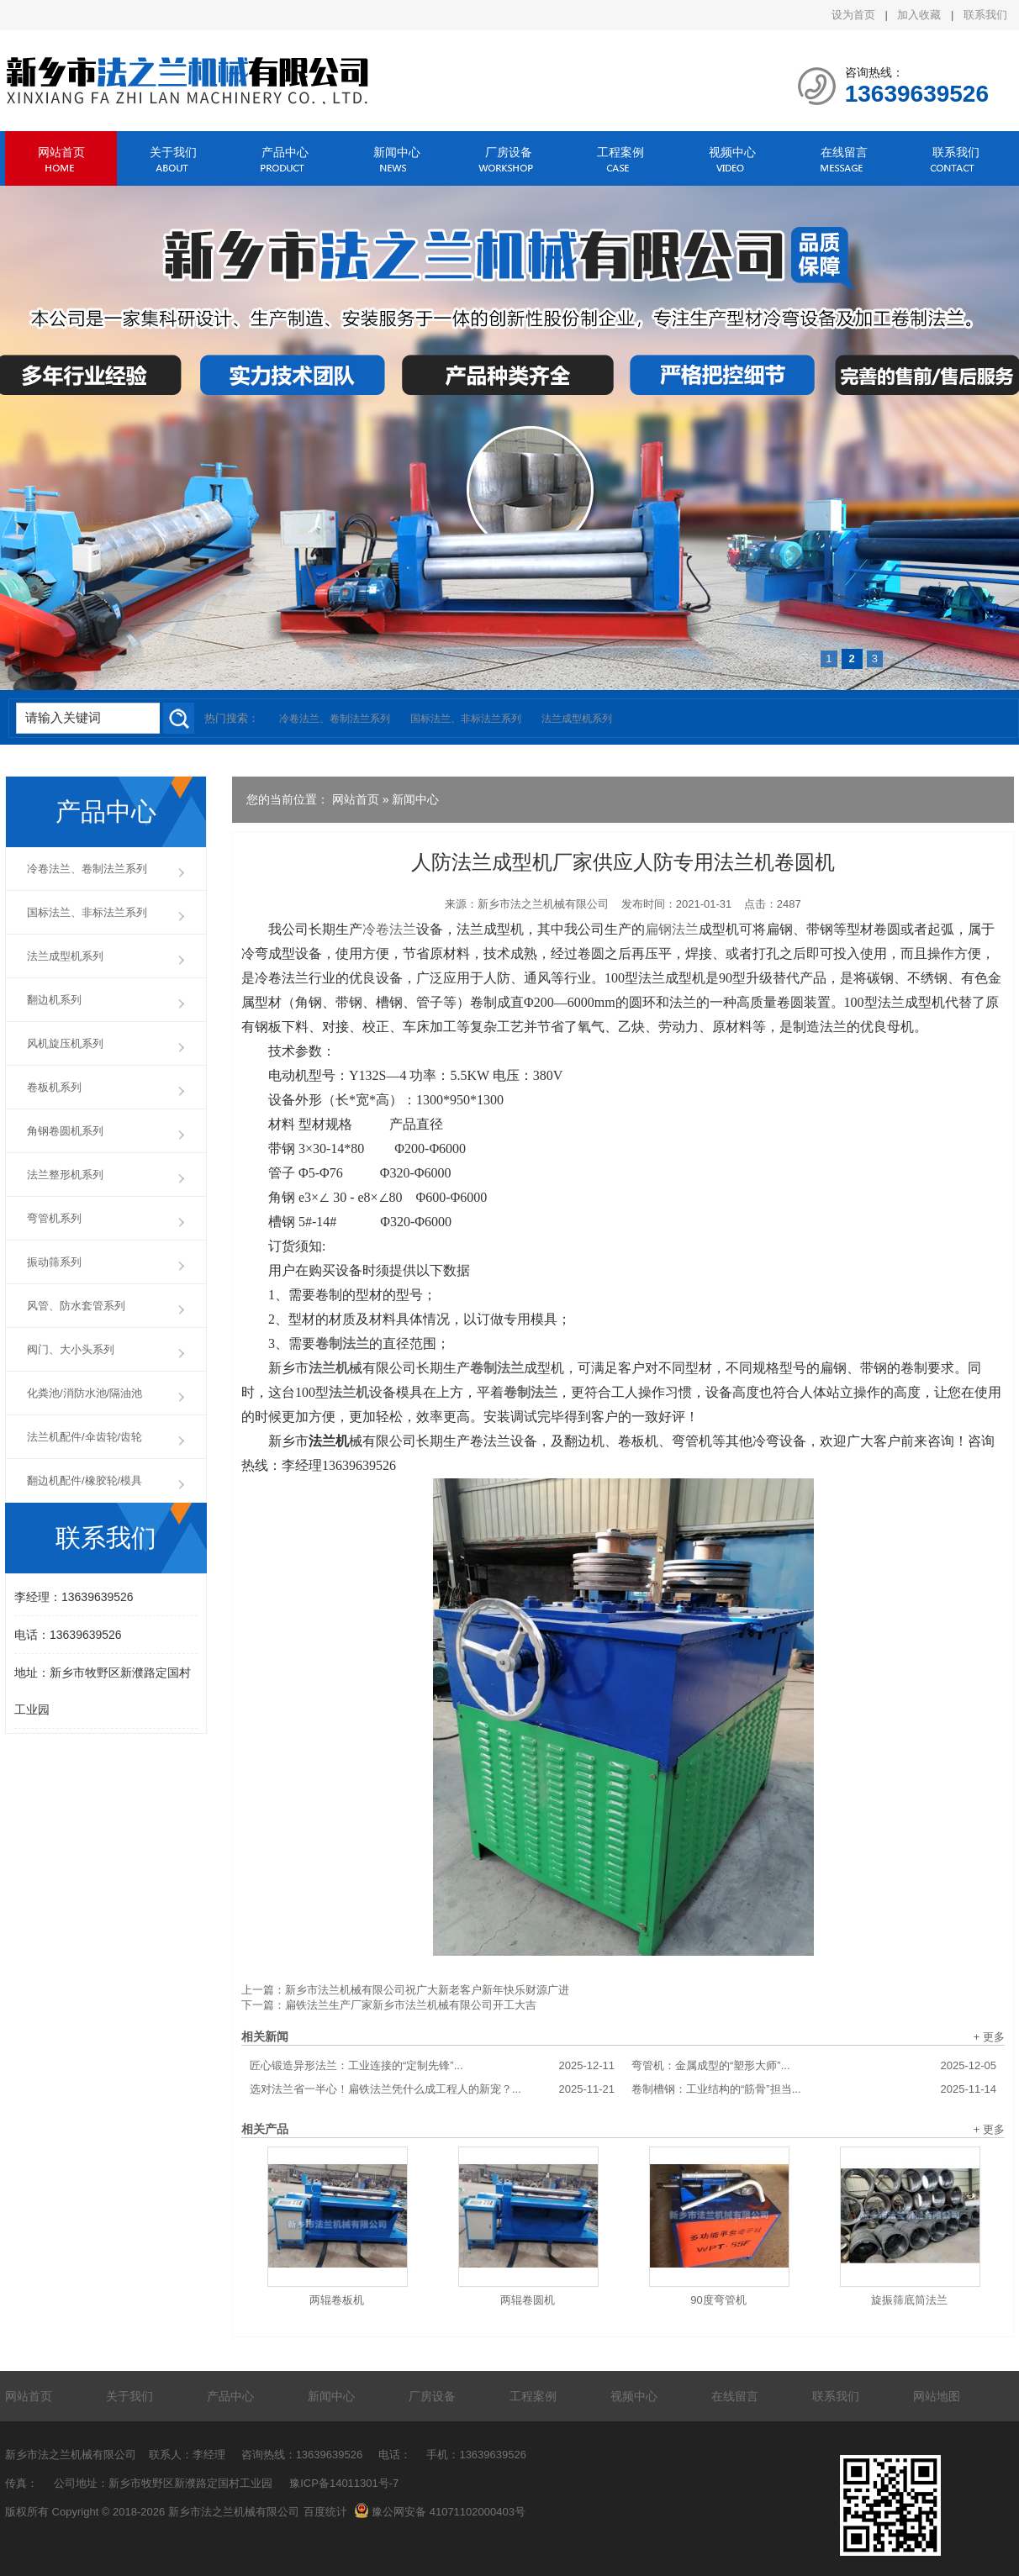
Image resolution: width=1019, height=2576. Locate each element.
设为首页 (853, 14)
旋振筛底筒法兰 (909, 2300)
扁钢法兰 (672, 929)
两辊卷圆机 (527, 2300)
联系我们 (985, 14)
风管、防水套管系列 (76, 1305)
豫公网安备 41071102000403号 (439, 2511)
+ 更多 (989, 2037)
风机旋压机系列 (65, 1043)
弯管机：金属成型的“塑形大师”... (813, 2066)
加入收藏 (919, 14)
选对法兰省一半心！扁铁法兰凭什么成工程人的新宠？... (432, 2089)
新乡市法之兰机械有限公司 (543, 904)
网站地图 (936, 2396)
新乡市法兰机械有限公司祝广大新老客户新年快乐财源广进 (427, 1989)
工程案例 (620, 152)
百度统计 (325, 2511)
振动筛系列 (54, 1262)
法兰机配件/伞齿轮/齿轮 (84, 1436)
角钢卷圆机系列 (65, 1131)
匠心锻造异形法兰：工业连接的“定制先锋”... (432, 2066)
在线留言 (844, 152)
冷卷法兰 (389, 929)
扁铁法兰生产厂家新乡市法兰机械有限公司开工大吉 (410, 2005)
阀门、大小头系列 (70, 1349)
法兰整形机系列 (65, 1174)
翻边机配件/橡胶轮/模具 (84, 1480)
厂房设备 (508, 152)
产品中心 (285, 152)
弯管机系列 (54, 1218)
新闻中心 (396, 152)
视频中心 (732, 152)
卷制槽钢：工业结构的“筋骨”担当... (813, 2089)
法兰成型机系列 (576, 718)
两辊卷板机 (336, 2300)
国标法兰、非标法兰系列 (465, 718)
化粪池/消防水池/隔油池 (84, 1393)
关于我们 (173, 152)
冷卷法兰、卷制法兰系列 (334, 718)
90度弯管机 (718, 2300)
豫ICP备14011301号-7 (344, 2483)
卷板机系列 (54, 1087)
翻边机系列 (54, 999)
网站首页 (61, 152)
